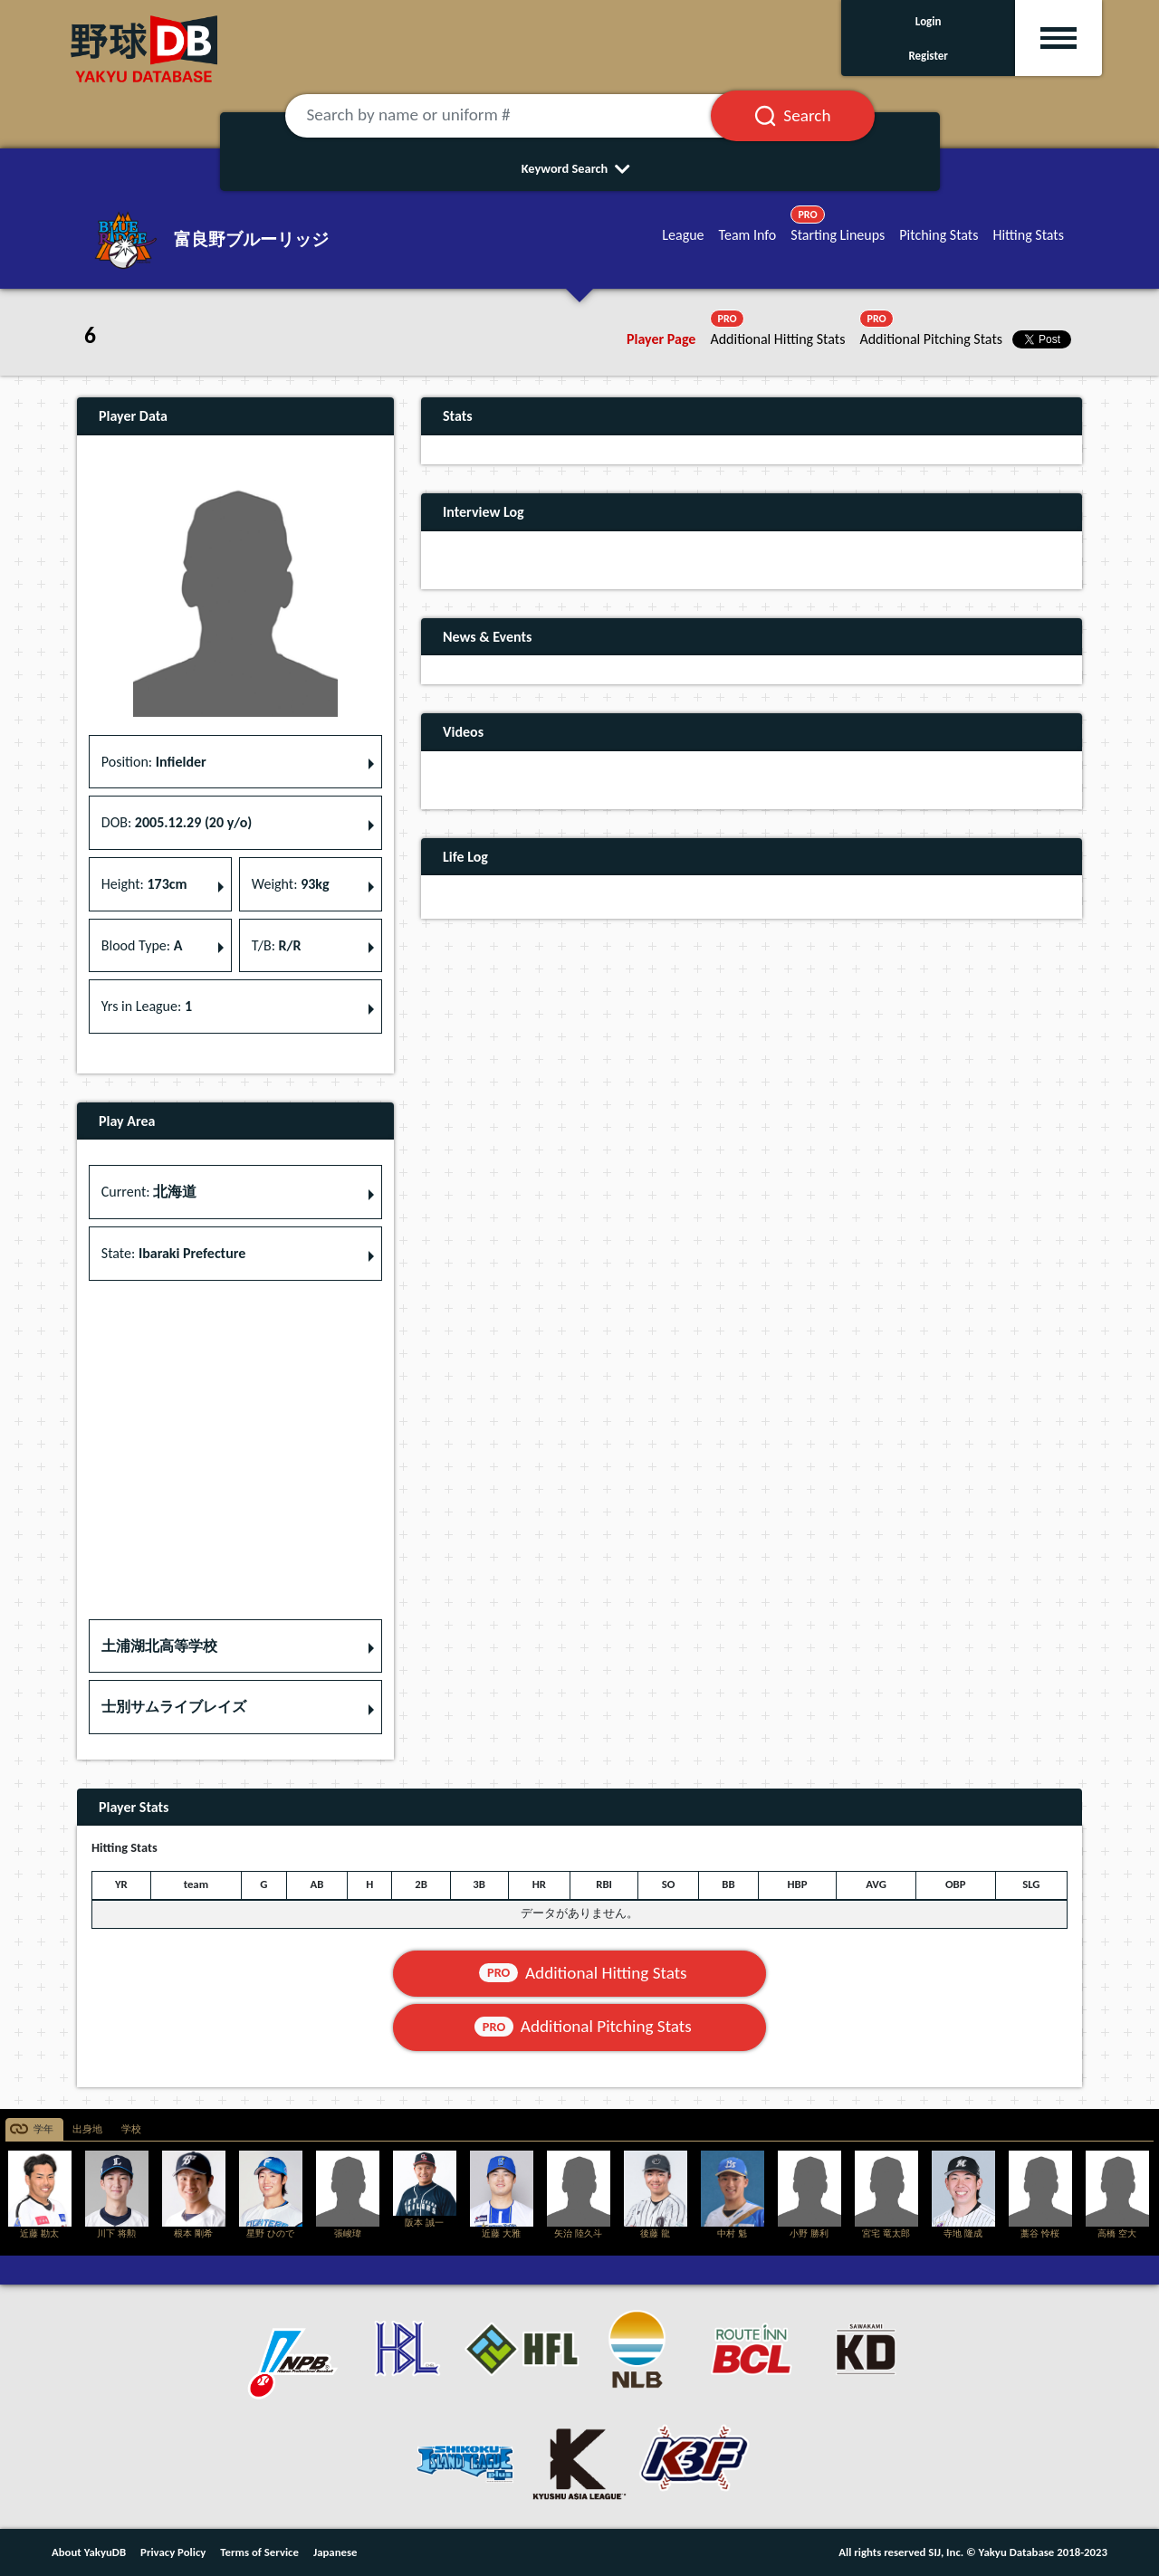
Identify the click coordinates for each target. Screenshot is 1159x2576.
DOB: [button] (176, 822)
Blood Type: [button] (142, 945)
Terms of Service (259, 2552)
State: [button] (173, 1253)
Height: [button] (144, 883)
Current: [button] (148, 1191)
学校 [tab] (131, 2129)
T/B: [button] (277, 945)
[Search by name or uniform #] (520, 116)
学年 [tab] (43, 2129)
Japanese (335, 2552)
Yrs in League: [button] (146, 1006)
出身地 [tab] (87, 2129)
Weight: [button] (291, 883)
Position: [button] (153, 761)
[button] (235, 1646)
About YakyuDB (89, 2552)
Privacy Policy (173, 2552)
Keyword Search (580, 168)
